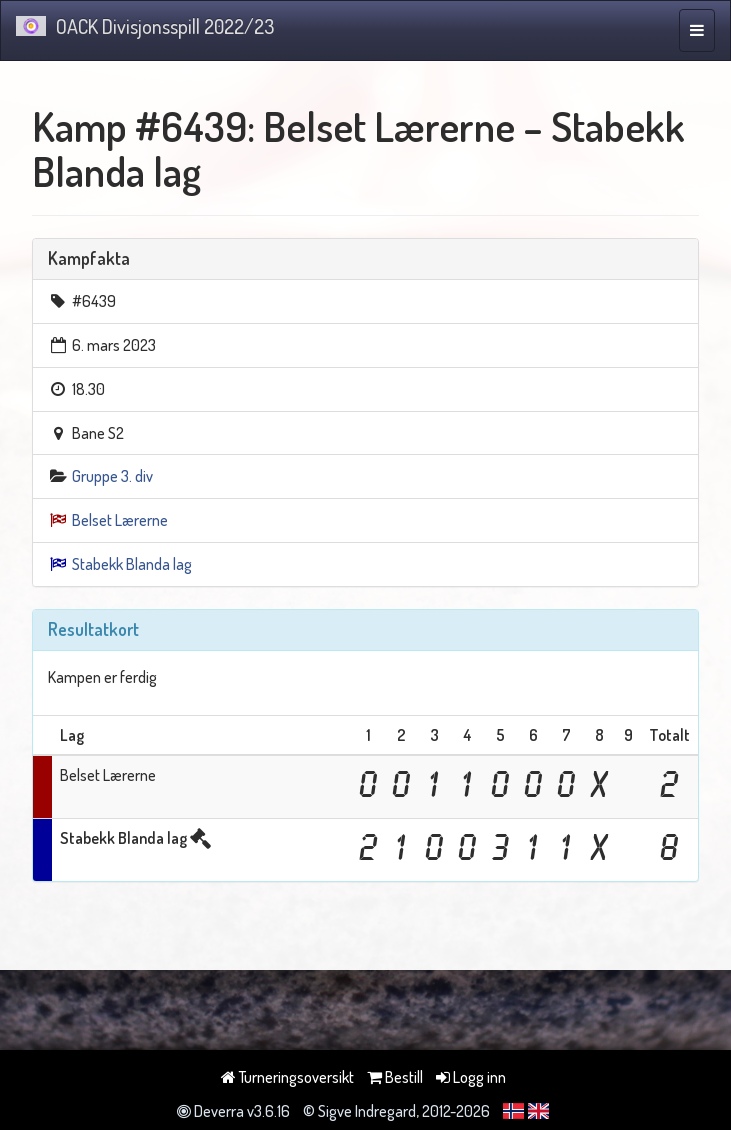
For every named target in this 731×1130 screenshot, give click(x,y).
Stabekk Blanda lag (132, 564)
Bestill (395, 1077)
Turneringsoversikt (287, 1077)
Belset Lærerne (120, 520)
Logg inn (471, 1077)
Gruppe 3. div (112, 476)
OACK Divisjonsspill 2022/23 (145, 26)
